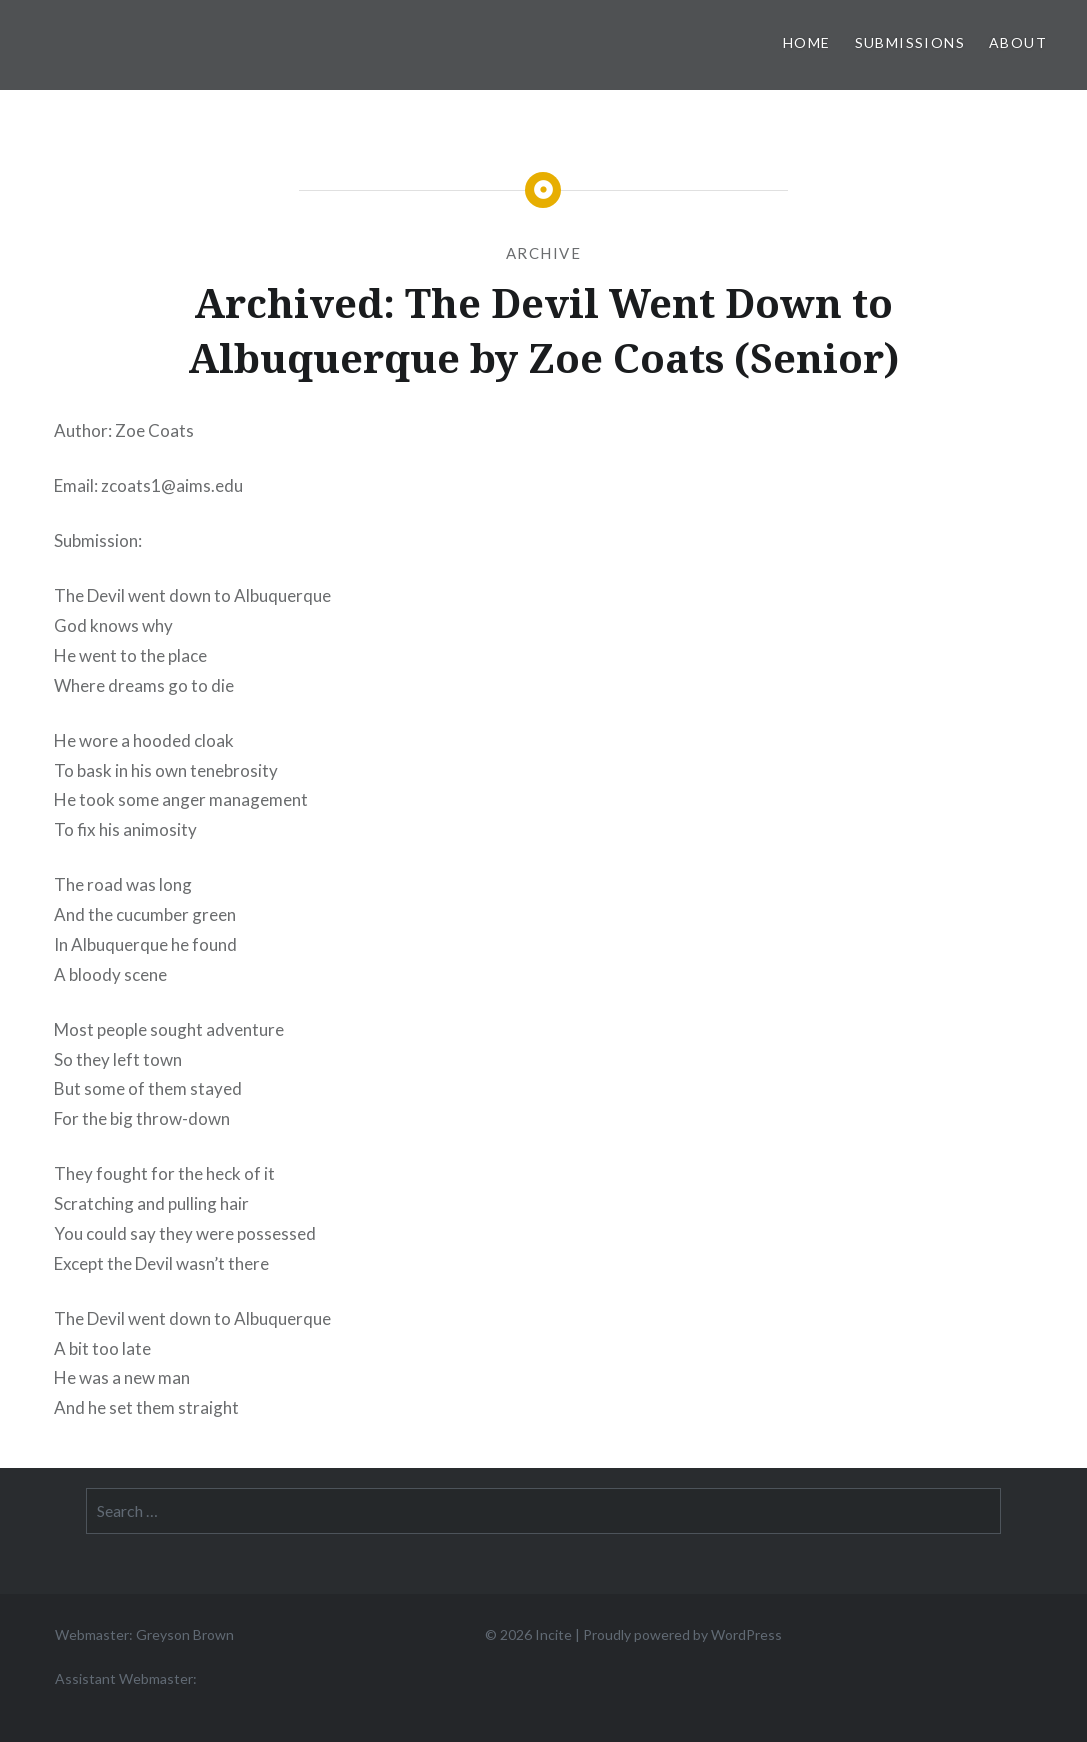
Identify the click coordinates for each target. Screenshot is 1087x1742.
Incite (553, 1634)
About (1018, 42)
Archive (544, 253)
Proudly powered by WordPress (682, 1634)
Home (807, 42)
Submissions (910, 42)
